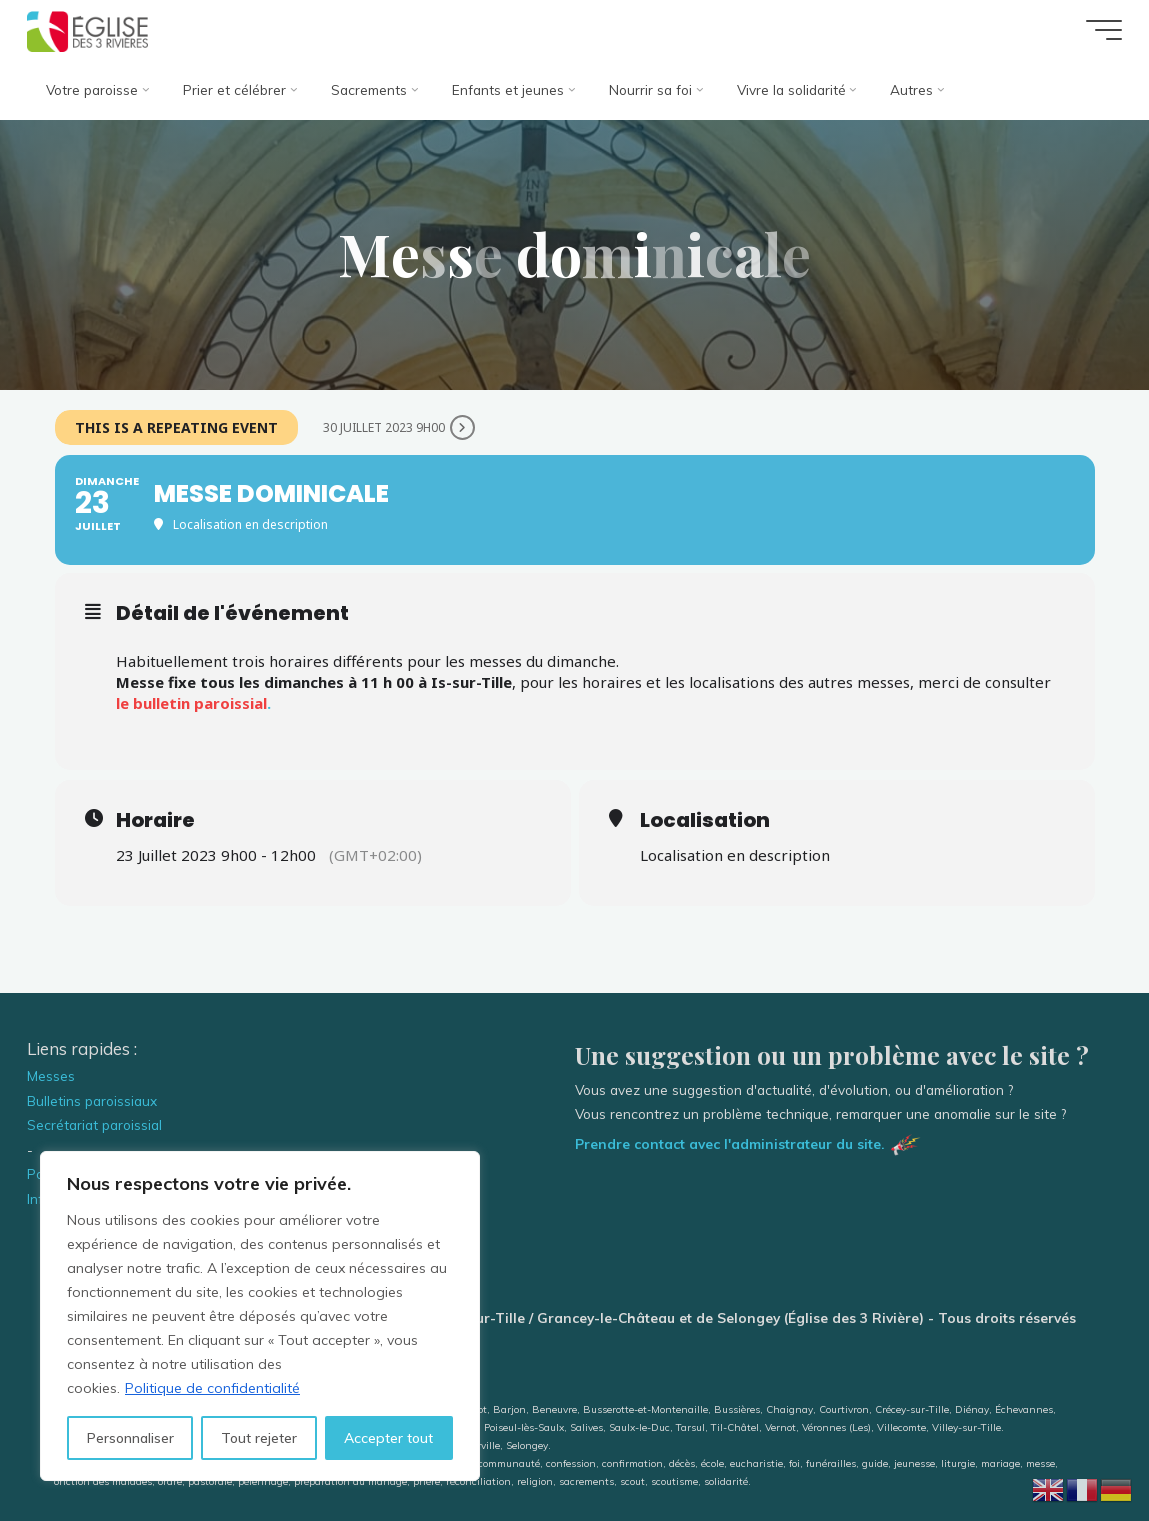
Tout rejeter (259, 1438)
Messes (51, 1075)
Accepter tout (388, 1438)
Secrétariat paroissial (94, 1124)
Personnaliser (130, 1438)
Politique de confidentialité (212, 1388)
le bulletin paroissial (191, 703)
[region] (260, 1316)
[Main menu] (1104, 30)
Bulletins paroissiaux (92, 1100)
